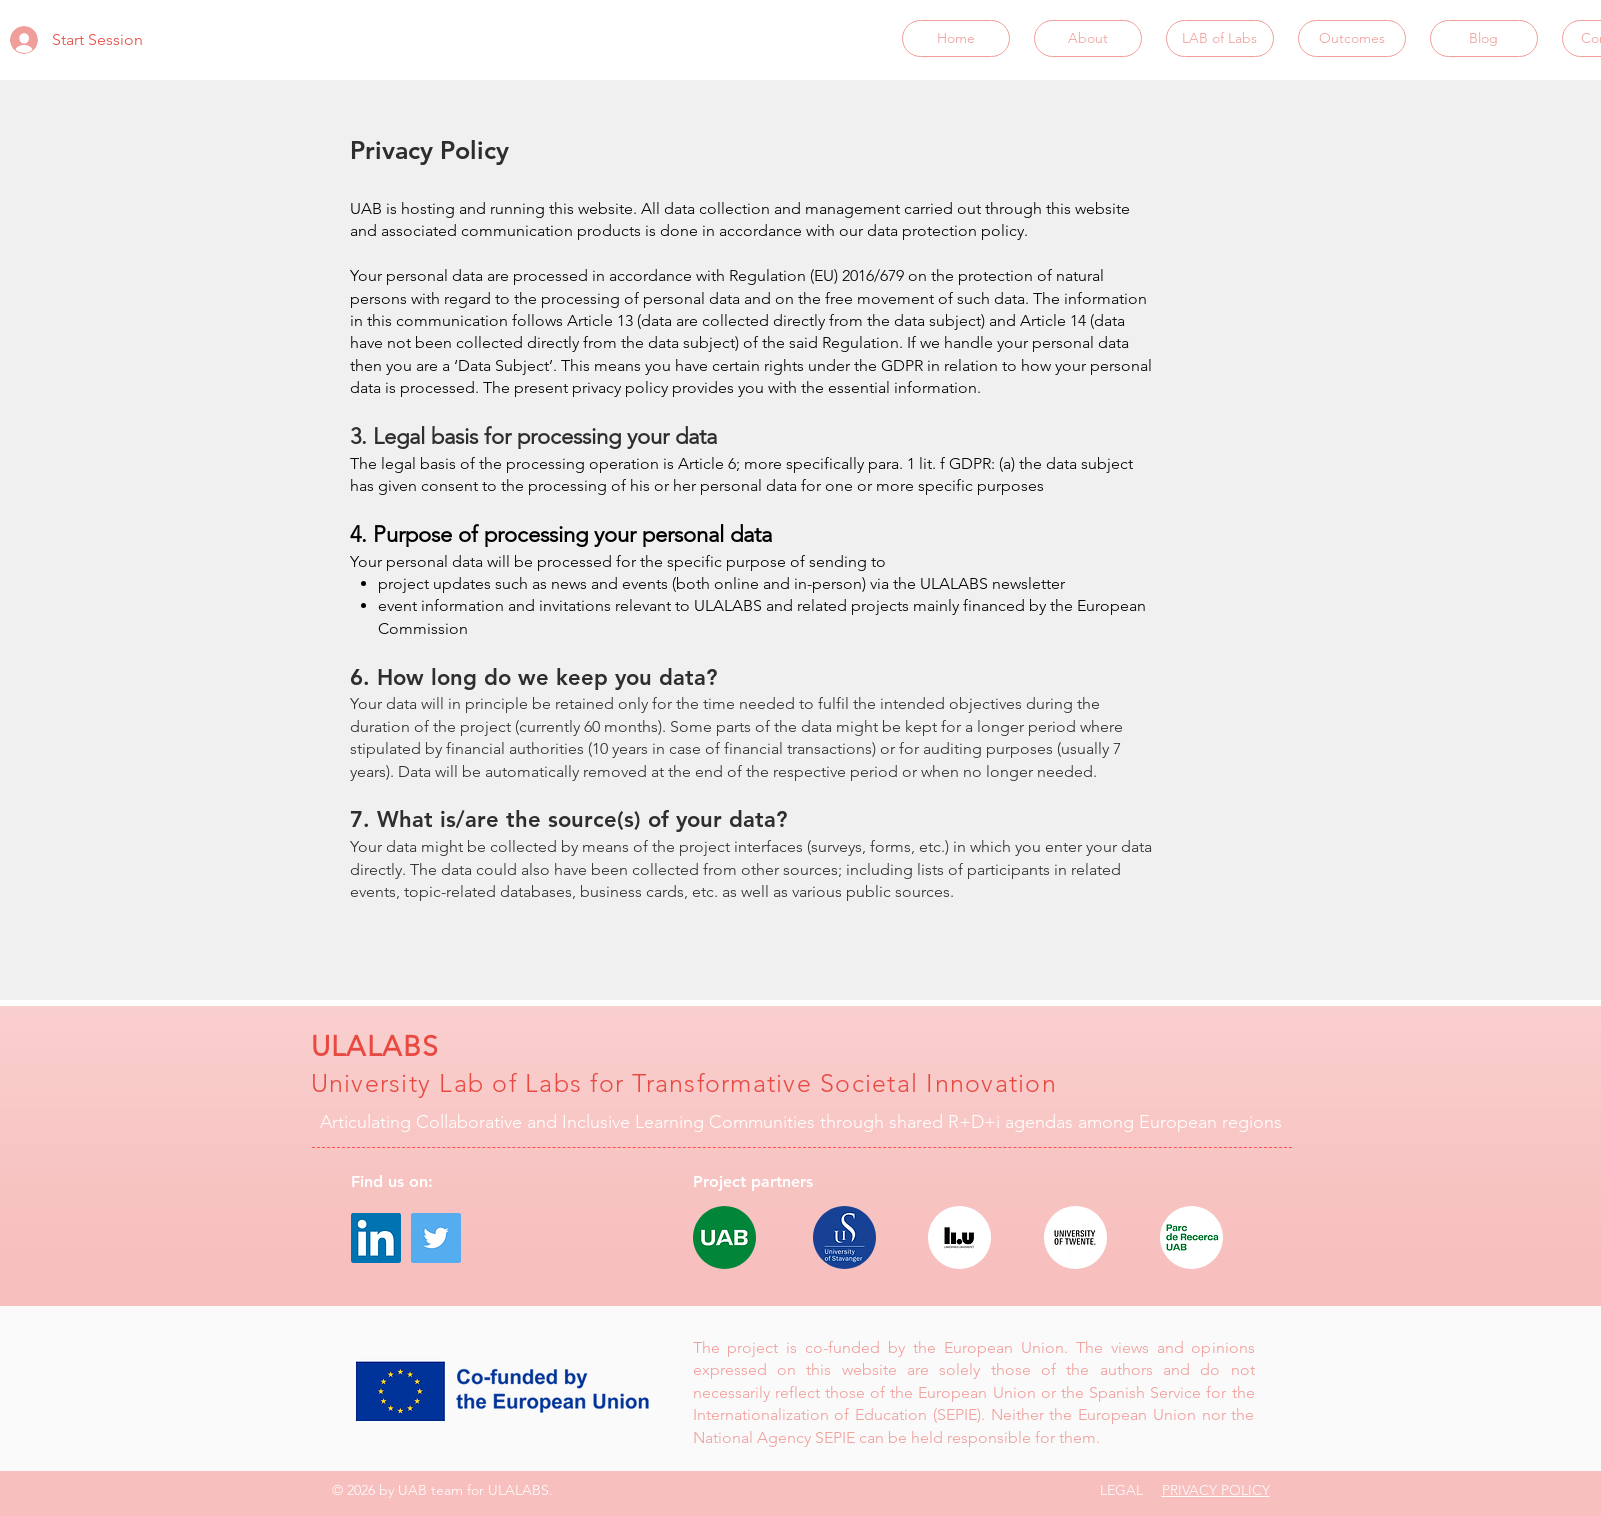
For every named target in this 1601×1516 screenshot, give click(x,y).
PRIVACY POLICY (1216, 1490)
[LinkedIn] (376, 1238)
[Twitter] (436, 1238)
